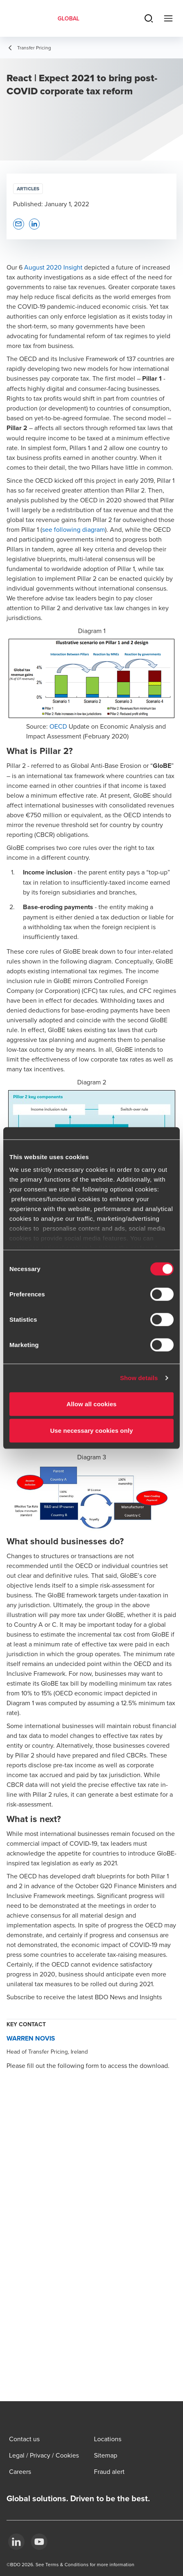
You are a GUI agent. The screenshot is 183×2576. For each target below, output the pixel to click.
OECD (58, 726)
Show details (139, 1377)
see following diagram (73, 529)
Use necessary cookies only (91, 1430)
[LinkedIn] (16, 2541)
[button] (18, 224)
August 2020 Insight (53, 267)
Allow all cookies (92, 1403)
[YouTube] (39, 2541)
